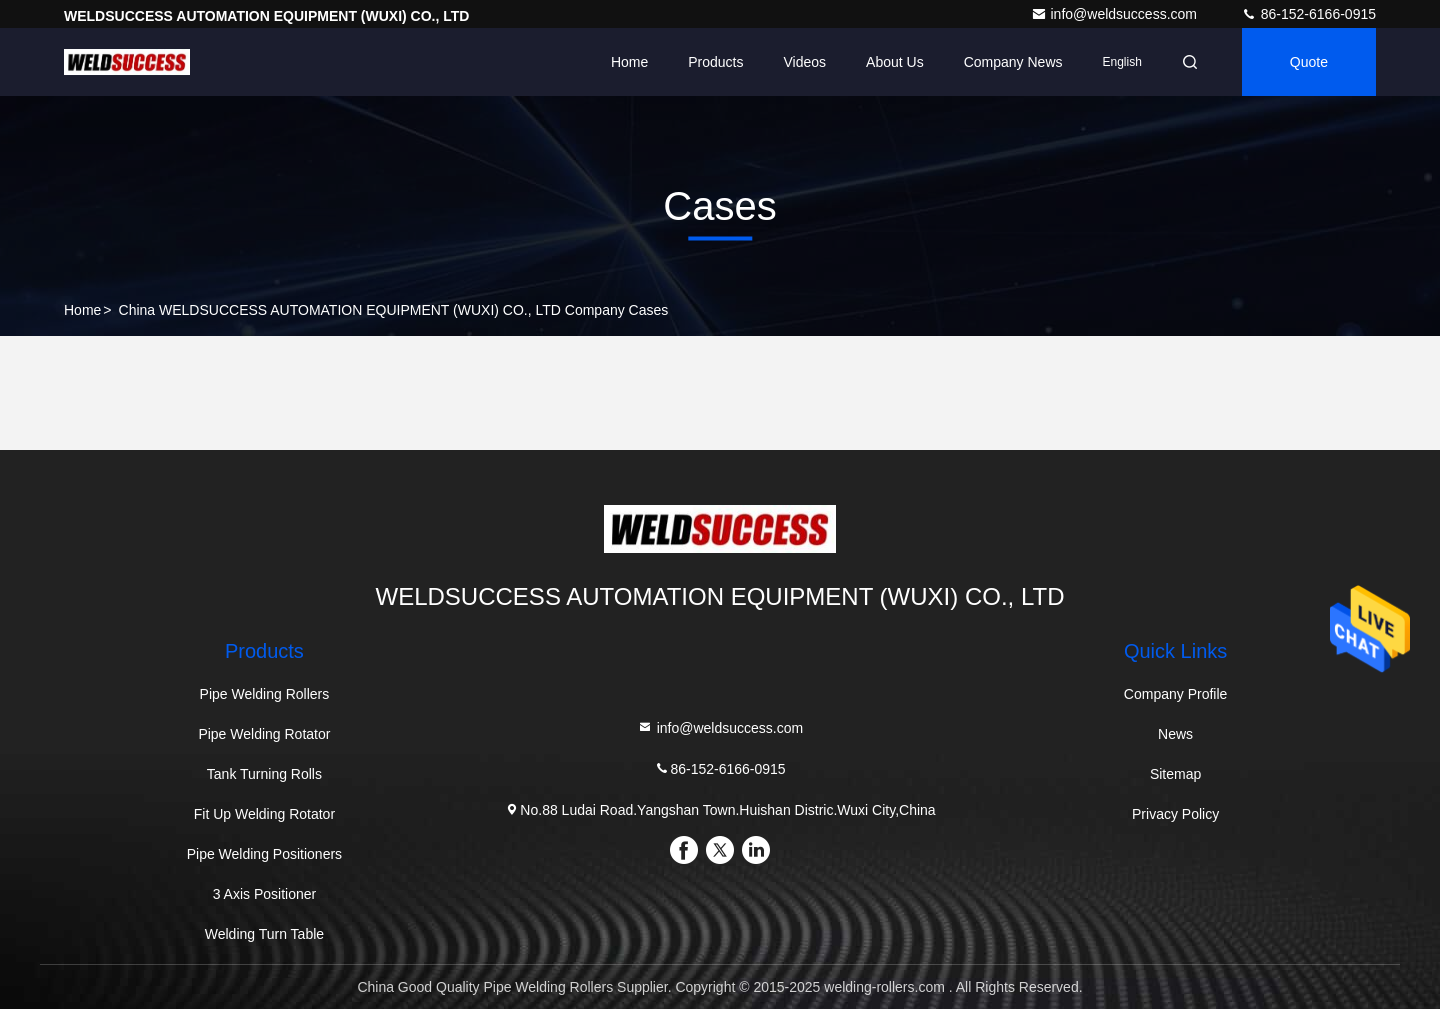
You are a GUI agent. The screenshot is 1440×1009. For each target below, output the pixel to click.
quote (1309, 62)
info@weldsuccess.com (1116, 14)
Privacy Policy (1175, 814)
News (1175, 734)
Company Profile (1176, 694)
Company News (1013, 62)
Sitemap (1175, 774)
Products (715, 62)
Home (629, 62)
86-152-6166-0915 (1308, 14)
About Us (895, 62)
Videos (805, 62)
